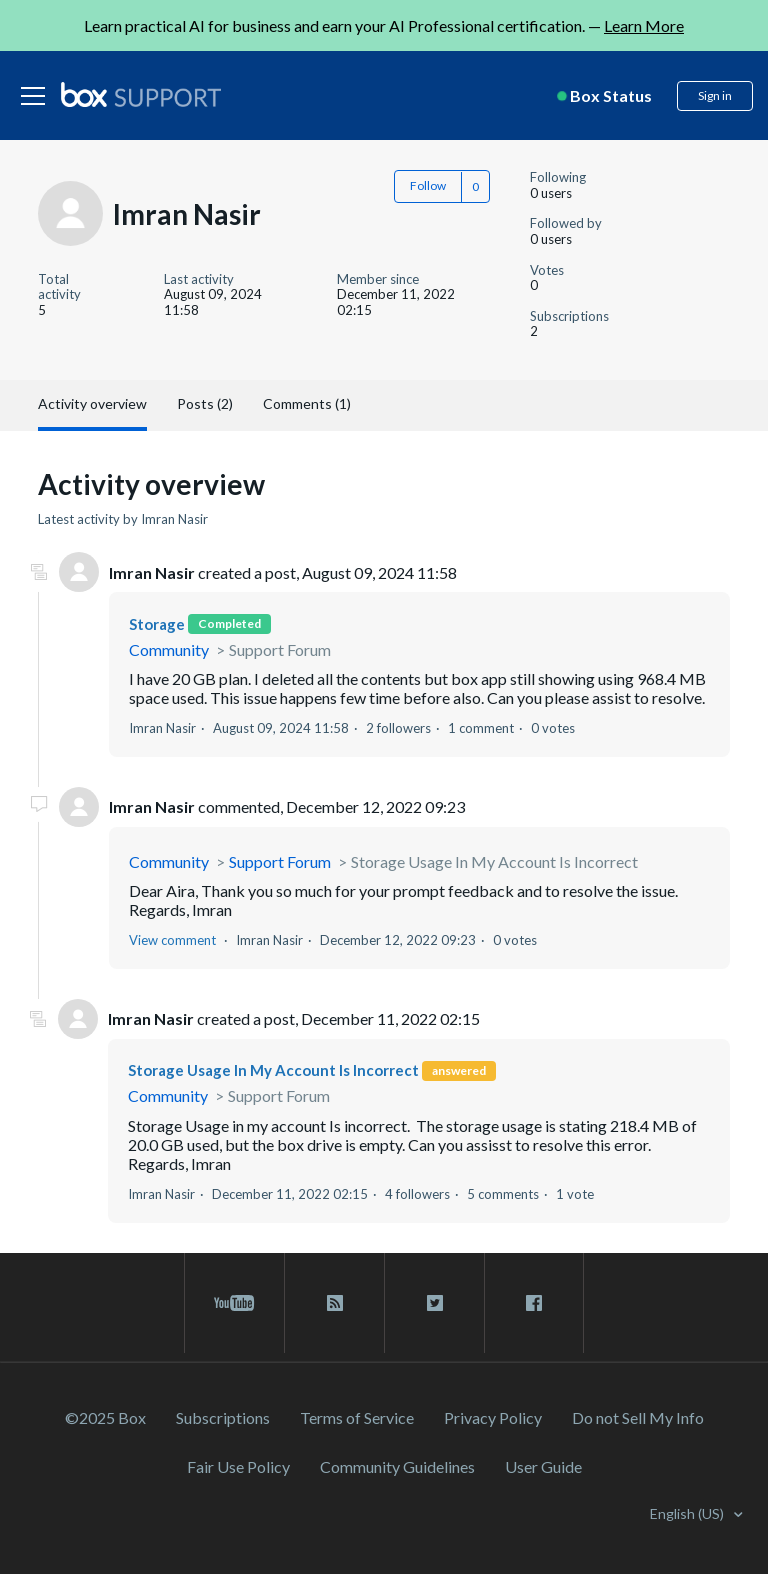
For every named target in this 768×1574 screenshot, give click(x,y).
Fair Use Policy (238, 1466)
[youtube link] (234, 1303)
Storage (157, 624)
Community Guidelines (397, 1466)
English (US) (688, 1513)
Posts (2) (205, 403)
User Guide (543, 1466)
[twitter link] (434, 1303)
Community (169, 649)
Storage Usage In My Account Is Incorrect (494, 861)
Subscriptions (223, 1417)
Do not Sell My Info (638, 1417)
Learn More (644, 25)
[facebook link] (534, 1303)
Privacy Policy (493, 1417)
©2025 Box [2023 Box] (105, 1417)
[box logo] (141, 94)
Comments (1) (307, 403)
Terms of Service (357, 1417)
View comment (172, 940)
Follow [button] (428, 185)
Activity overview (92, 403)
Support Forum (280, 649)
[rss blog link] (334, 1303)
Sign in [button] (715, 95)
